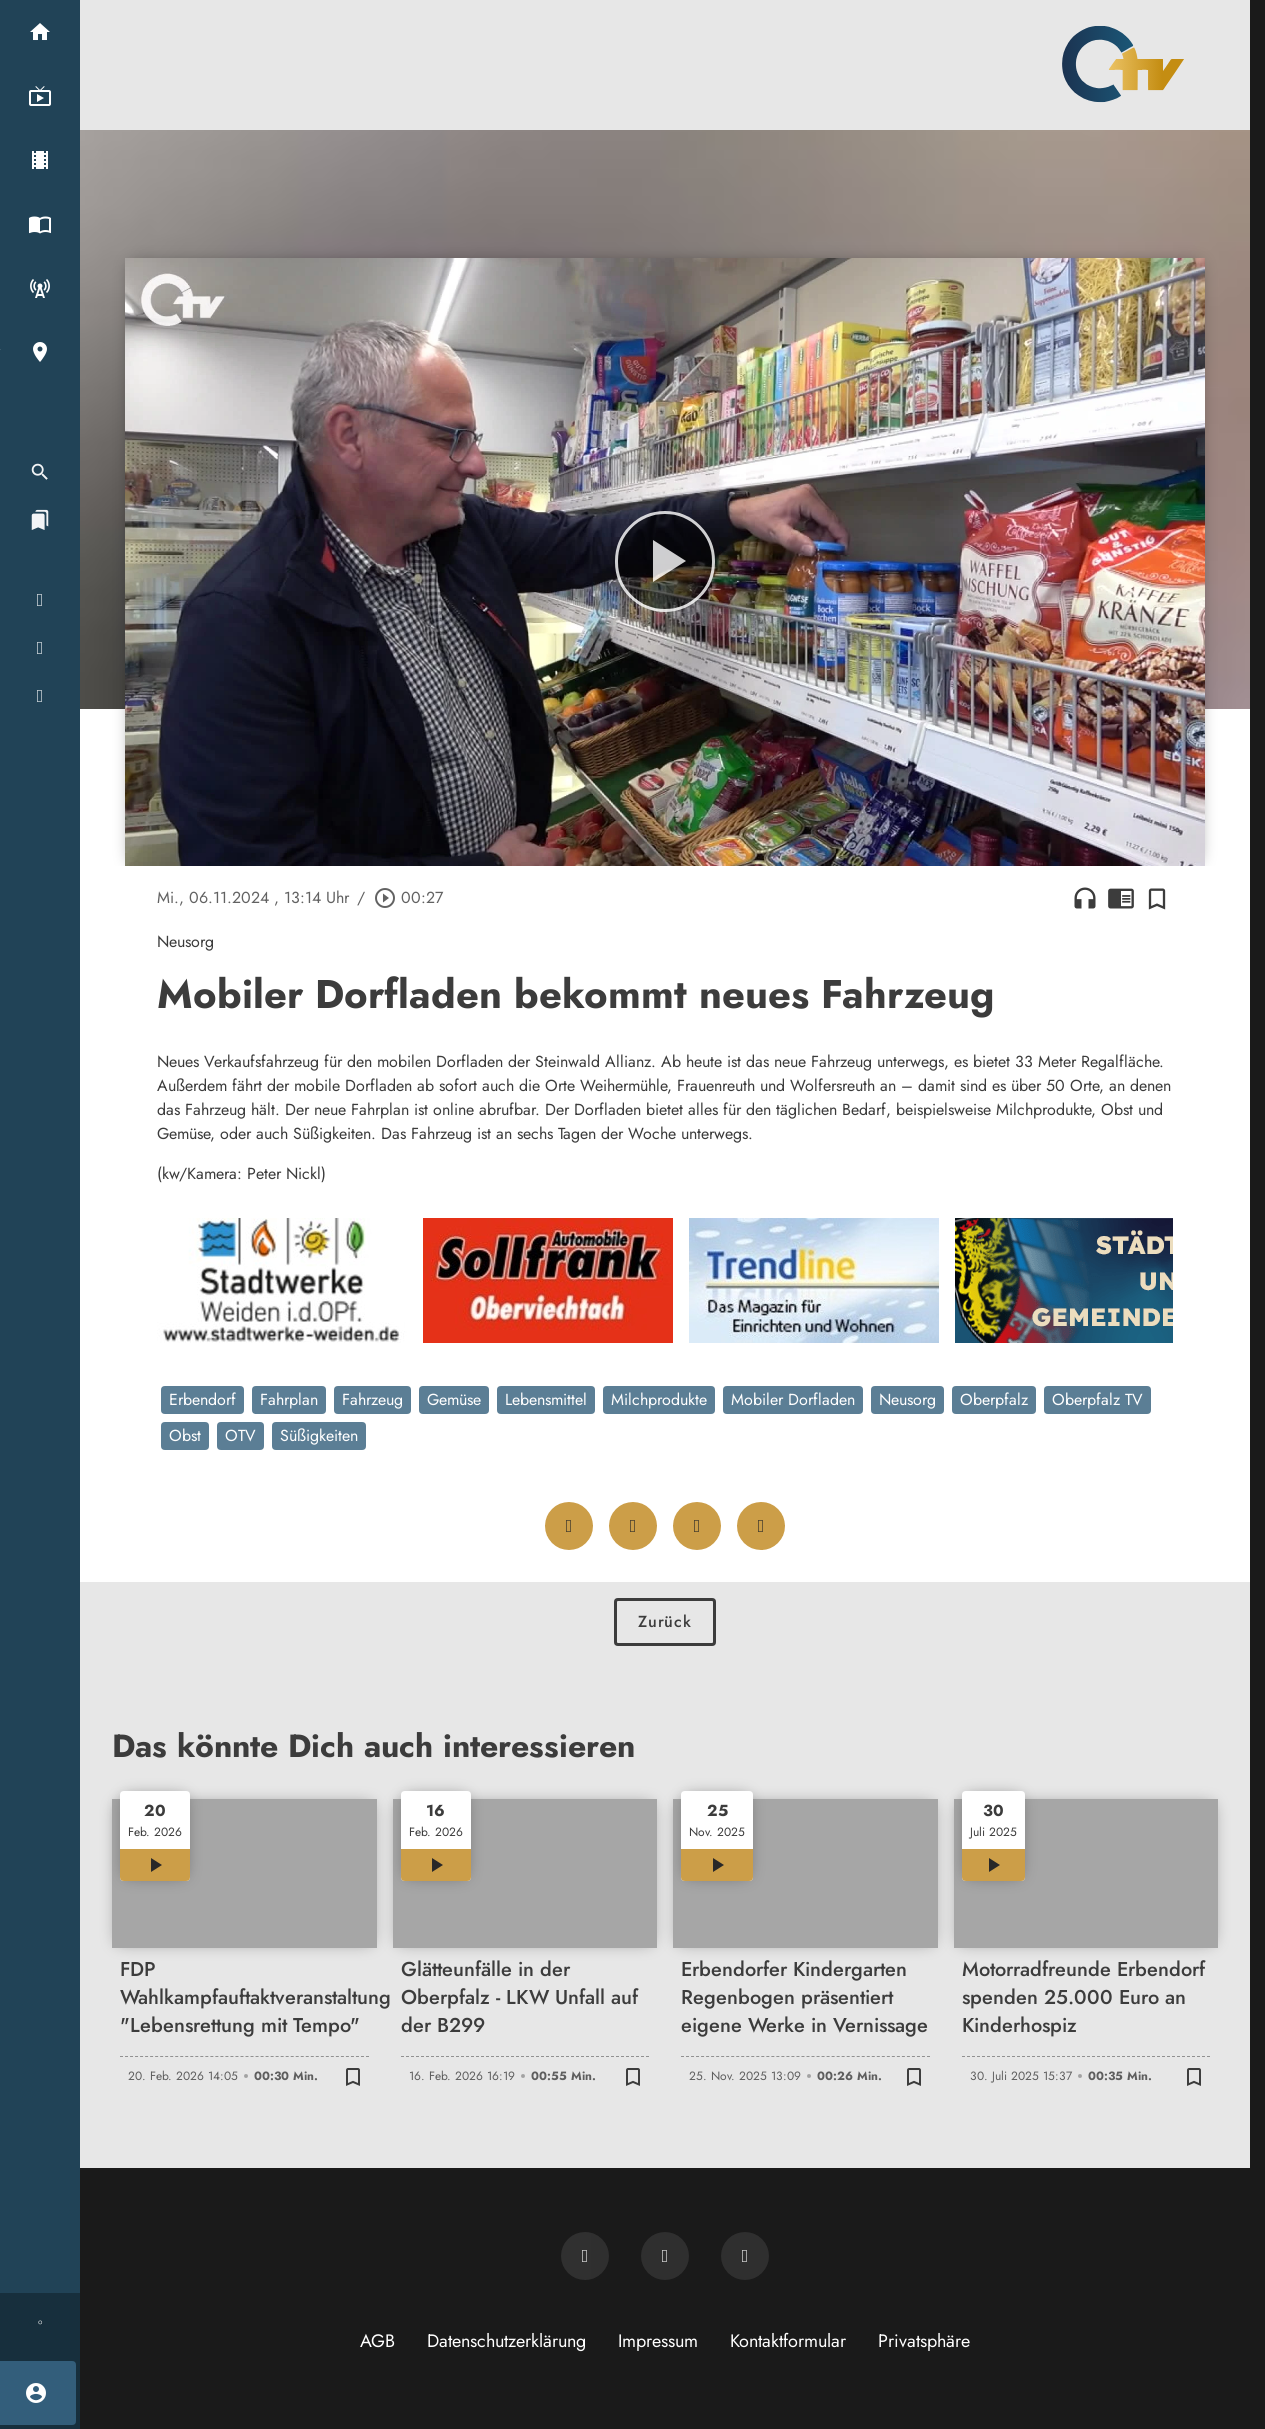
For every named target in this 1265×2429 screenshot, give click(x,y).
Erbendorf (202, 1399)
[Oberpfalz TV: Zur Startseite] (1123, 64)
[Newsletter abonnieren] (585, 2256)
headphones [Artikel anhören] (1085, 898)
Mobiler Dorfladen (793, 1399)
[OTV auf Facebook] (665, 2256)
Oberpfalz (994, 1399)
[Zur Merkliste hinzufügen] (1157, 898)
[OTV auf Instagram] (745, 2256)
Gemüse (454, 1399)
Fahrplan (289, 1399)
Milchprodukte (659, 1399)
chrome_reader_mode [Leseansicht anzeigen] (1121, 898)
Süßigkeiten (319, 1435)
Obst (185, 1435)
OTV (240, 1435)
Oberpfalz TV (1097, 1399)
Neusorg (907, 1399)
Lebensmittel (546, 1399)
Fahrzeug (372, 1399)
